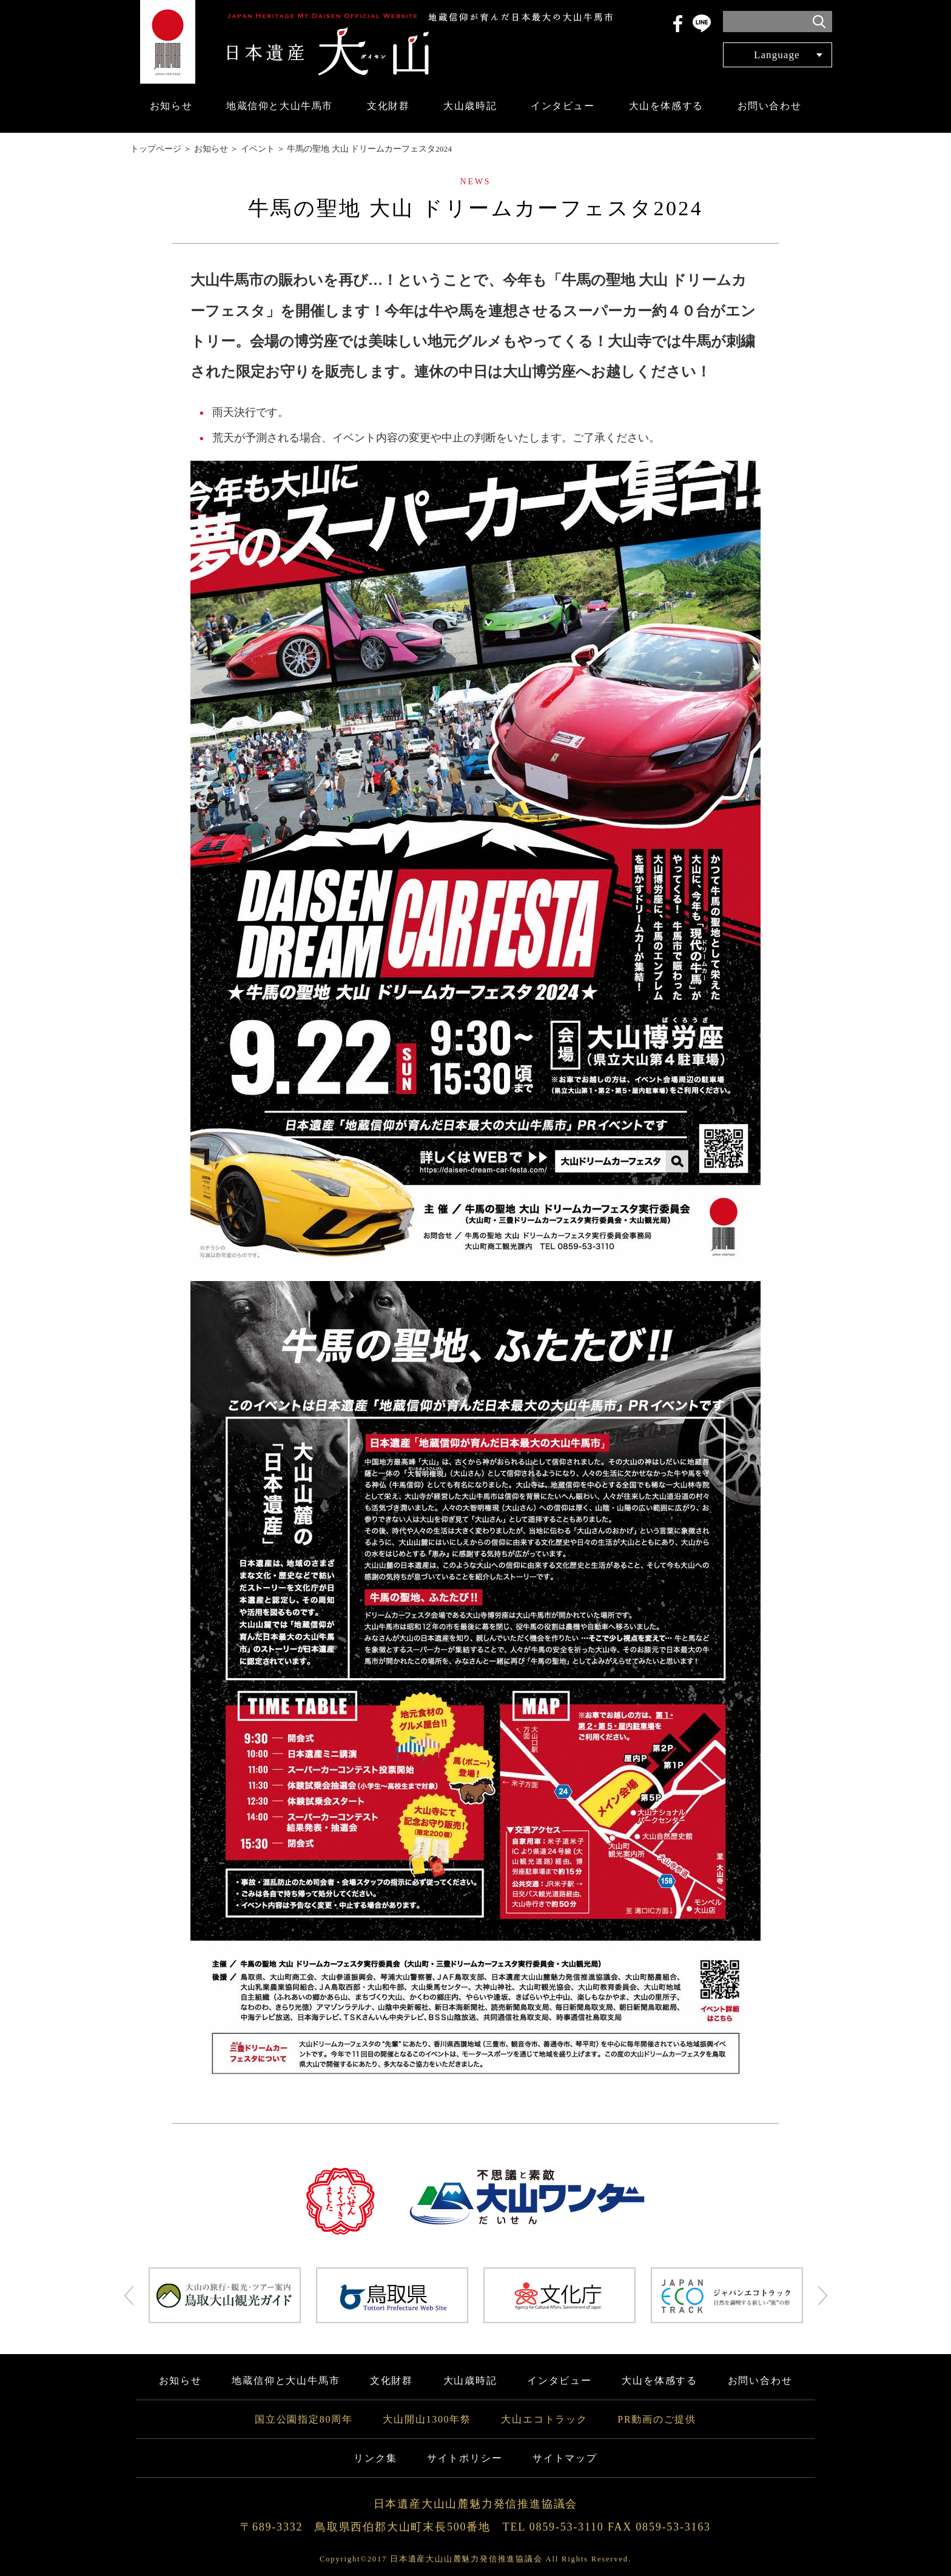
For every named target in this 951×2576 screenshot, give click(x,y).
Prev (128, 2295)
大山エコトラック (544, 2419)
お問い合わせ (770, 106)
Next (822, 2295)
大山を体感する (666, 106)
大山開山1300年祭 (427, 2419)
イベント (258, 148)
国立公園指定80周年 (304, 2419)
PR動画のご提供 (656, 2419)
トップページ (155, 148)
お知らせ (171, 106)
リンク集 (375, 2458)
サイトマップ (565, 2458)
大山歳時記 (470, 106)
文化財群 (388, 106)
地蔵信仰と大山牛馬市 (279, 106)
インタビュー (563, 106)
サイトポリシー (465, 2458)
